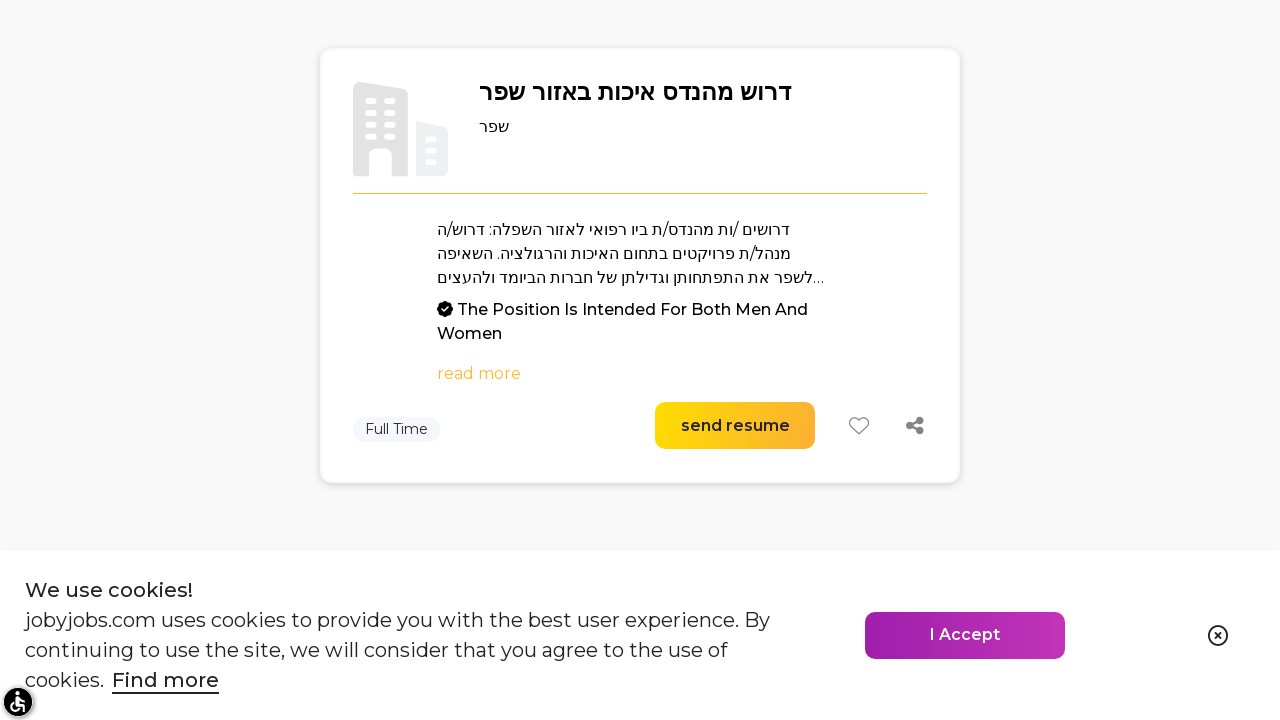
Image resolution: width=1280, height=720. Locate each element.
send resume (735, 425)
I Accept (965, 634)
